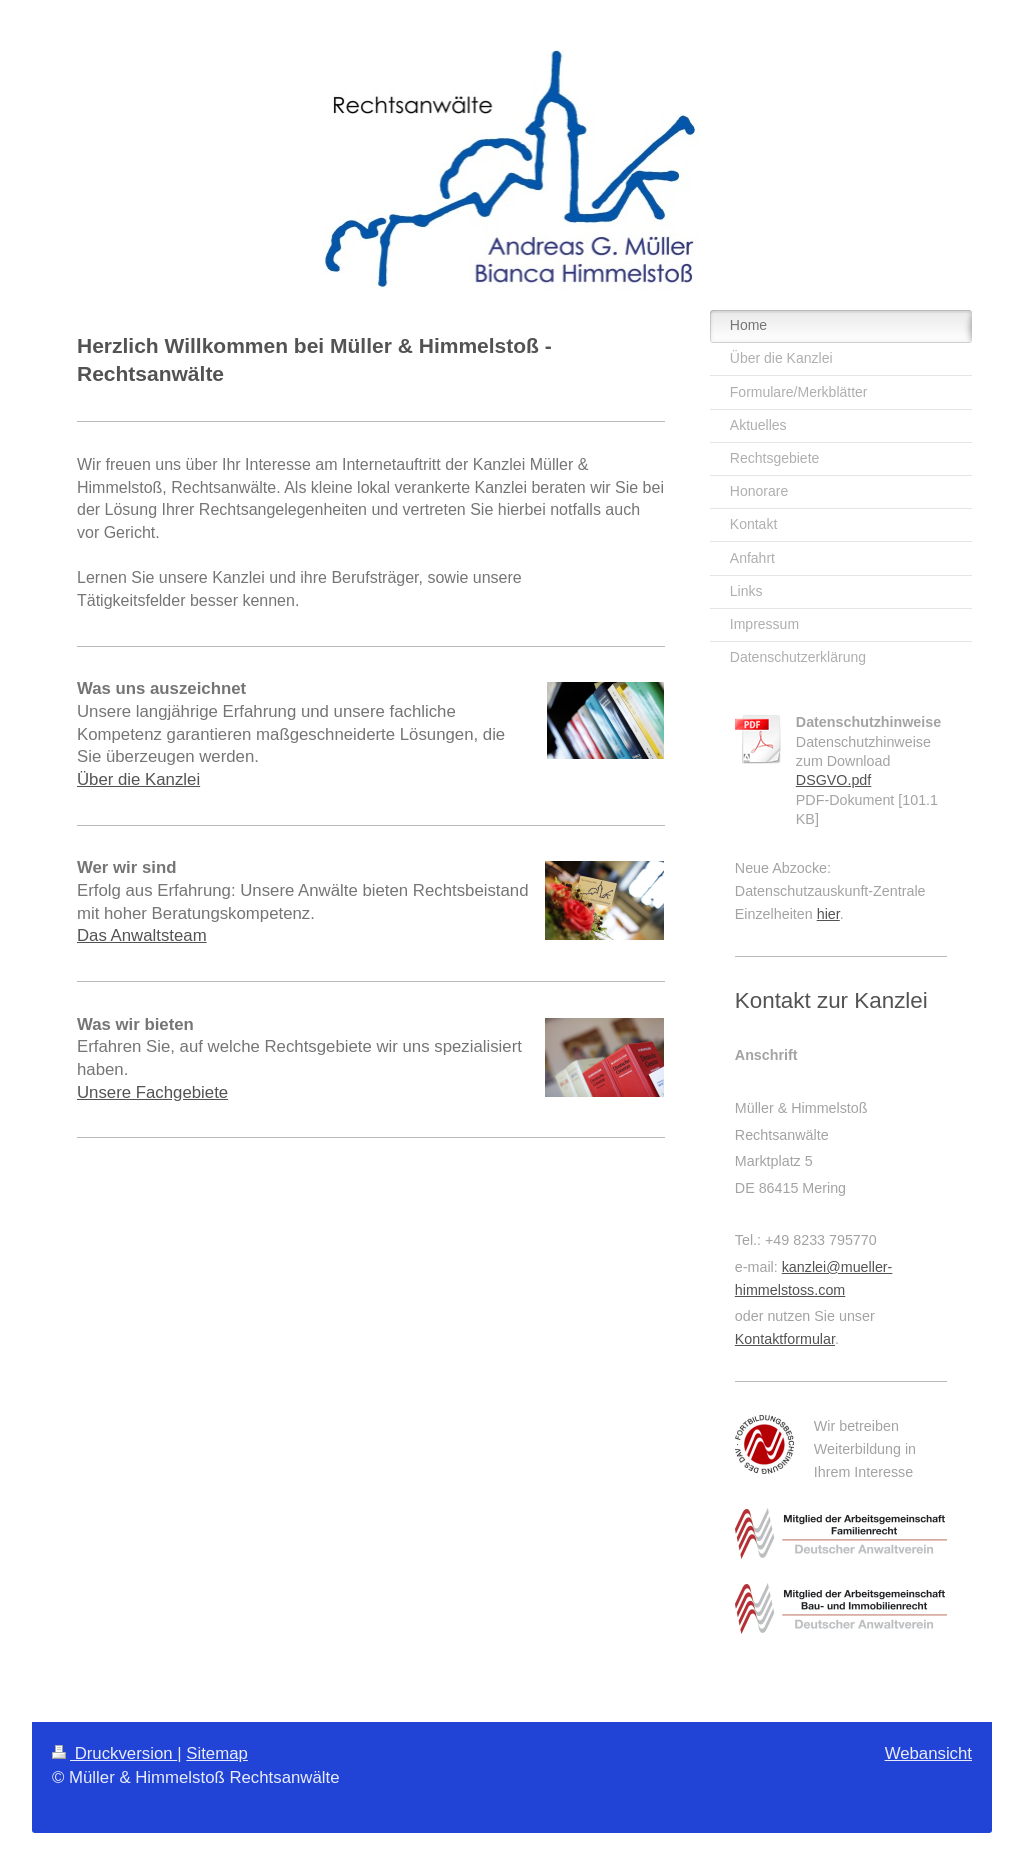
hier (828, 914)
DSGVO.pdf (834, 780)
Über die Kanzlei (138, 779)
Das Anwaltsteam (142, 935)
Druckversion (114, 1753)
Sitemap (217, 1753)
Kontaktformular (785, 1339)
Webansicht (928, 1753)
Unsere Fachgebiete (152, 1092)
